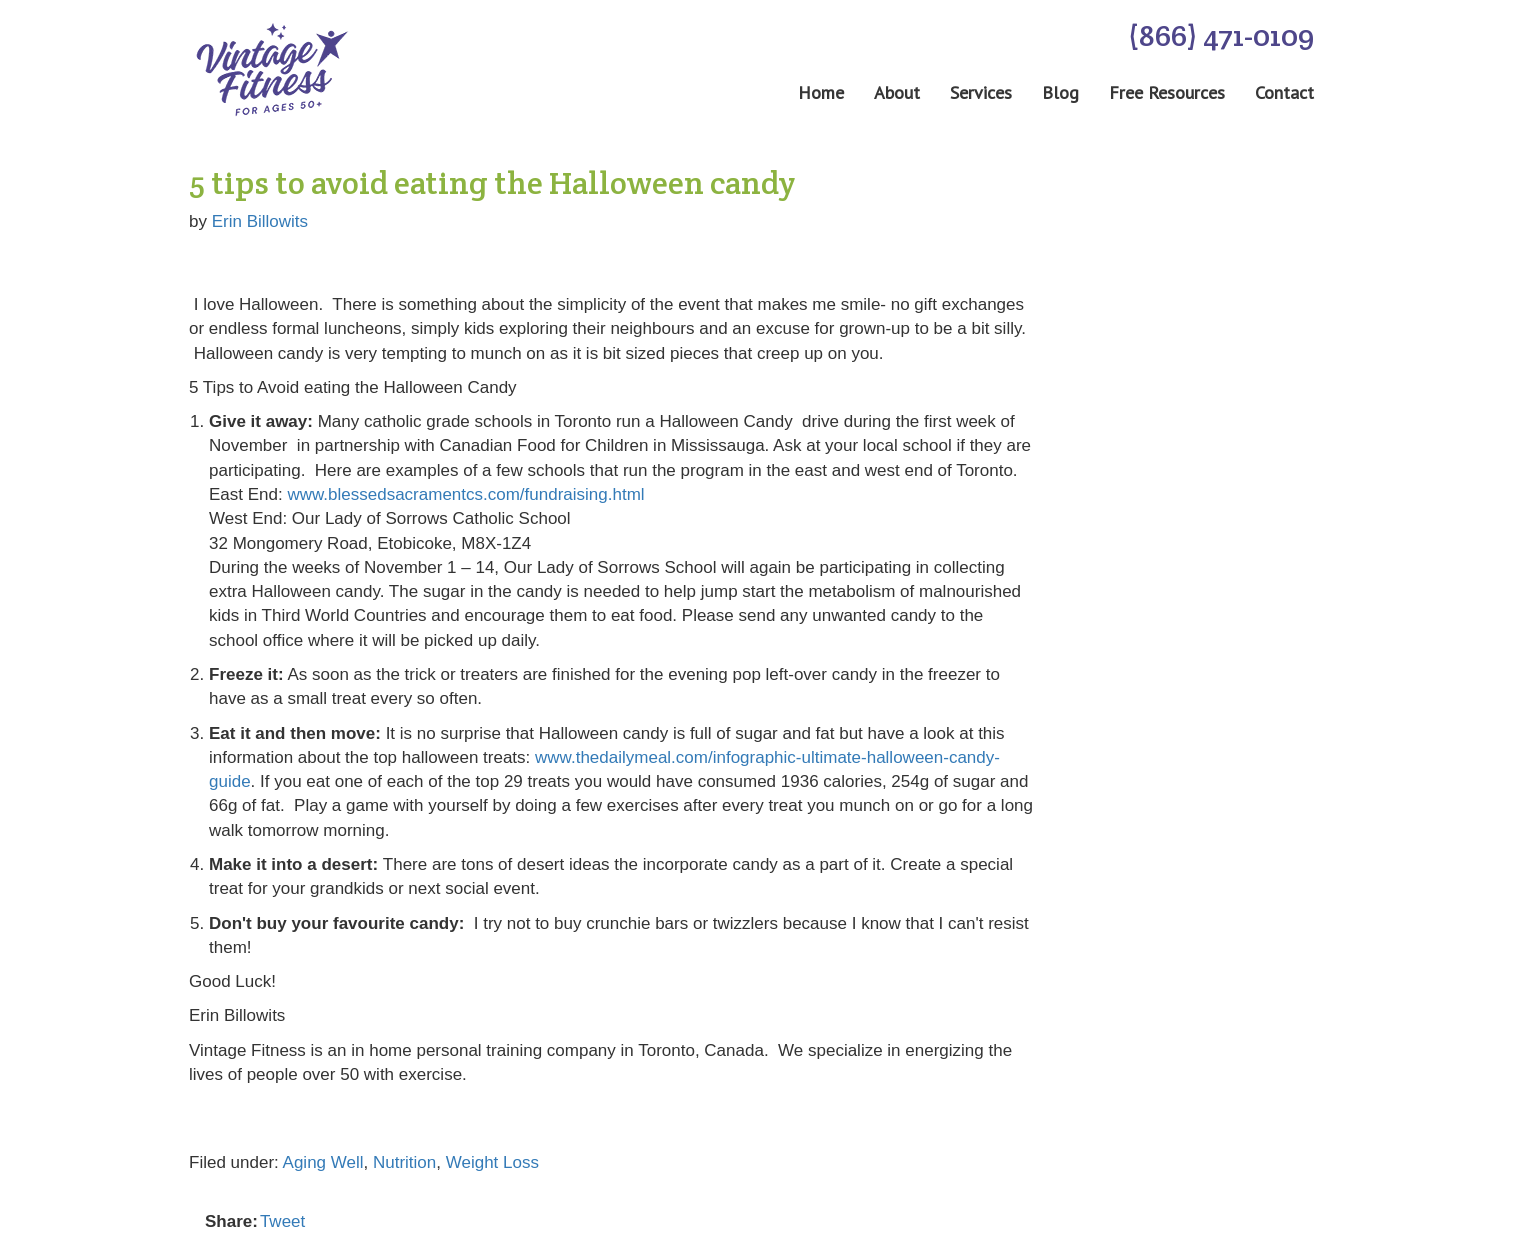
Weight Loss (492, 1162)
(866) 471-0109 (1221, 35)
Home (821, 93)
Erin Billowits (260, 221)
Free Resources (1167, 93)
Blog (1060, 93)
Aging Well (323, 1162)
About (897, 93)
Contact (1284, 93)
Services (981, 93)
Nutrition (404, 1162)
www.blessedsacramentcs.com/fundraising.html (465, 494)
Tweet (282, 1221)
